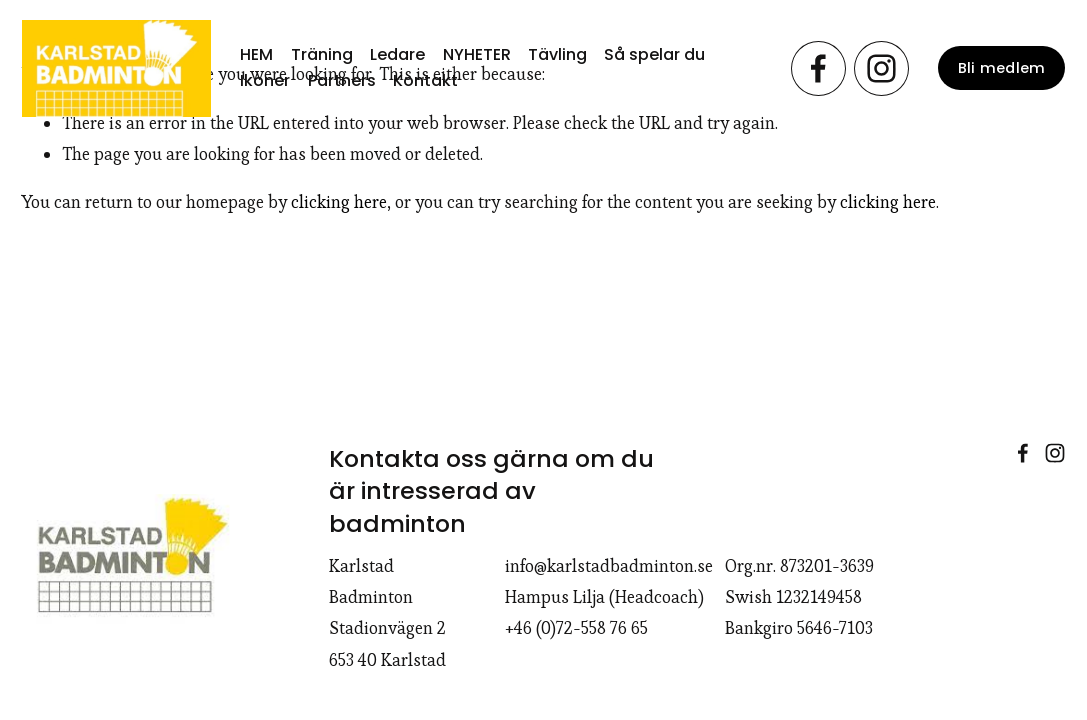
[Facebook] (818, 68)
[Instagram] (881, 68)
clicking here (339, 202)
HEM (256, 54)
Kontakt (425, 80)
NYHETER (477, 54)
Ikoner (265, 80)
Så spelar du (654, 54)
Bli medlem (1002, 68)
